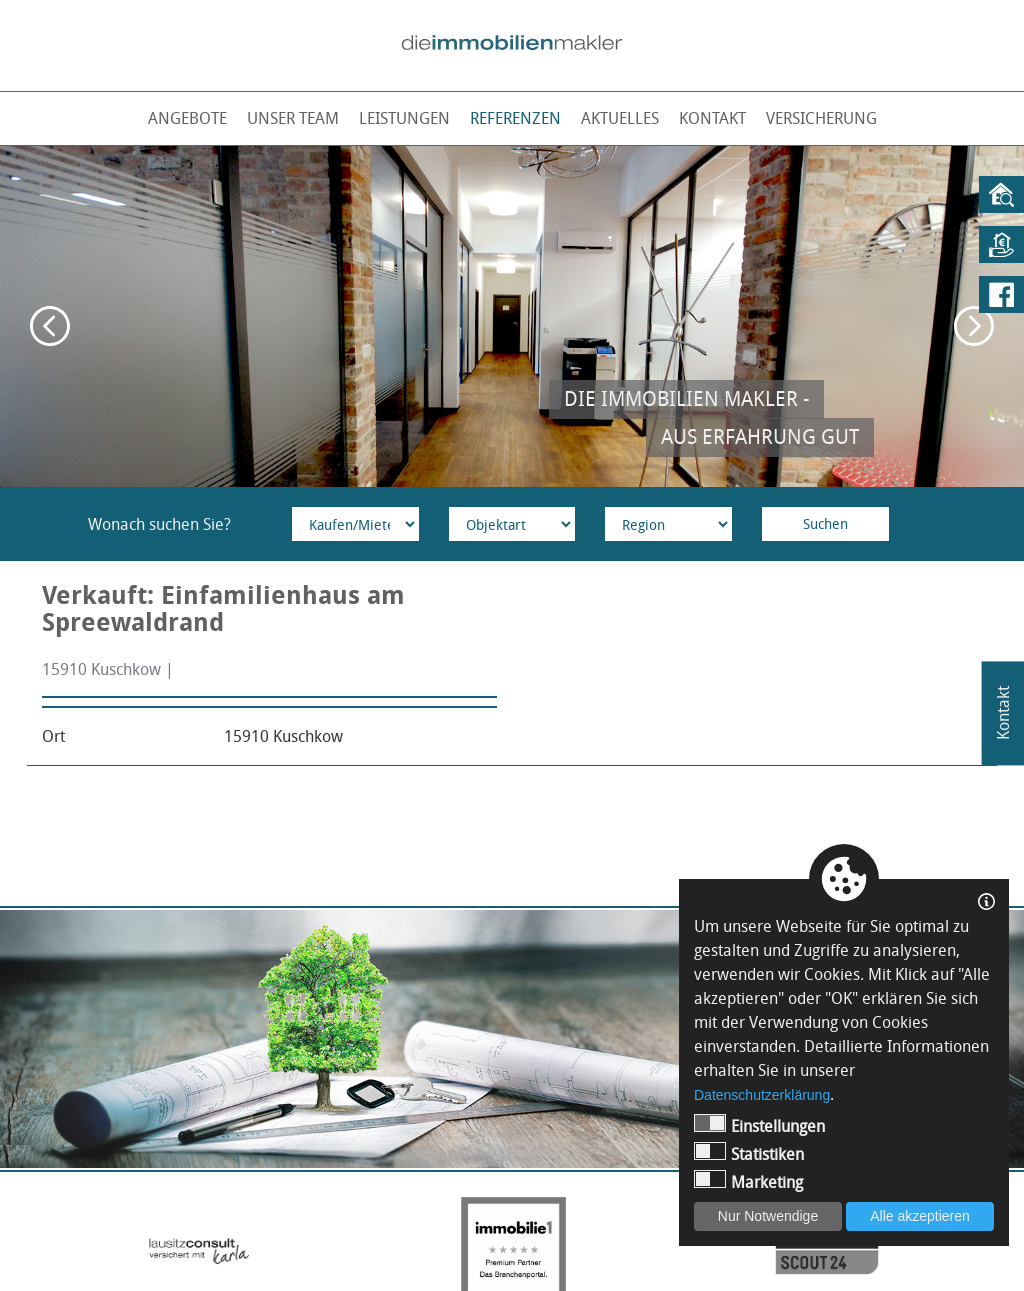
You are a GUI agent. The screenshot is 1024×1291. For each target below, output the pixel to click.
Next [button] (974, 326)
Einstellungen (759, 1125)
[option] (512, 316)
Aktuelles (620, 118)
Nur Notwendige (768, 1216)
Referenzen (515, 118)
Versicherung (821, 118)
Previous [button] (50, 326)
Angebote (187, 118)
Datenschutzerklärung (762, 1095)
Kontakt (712, 118)
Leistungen (404, 118)
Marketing (748, 1181)
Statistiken (749, 1153)
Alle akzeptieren (920, 1216)
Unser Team (293, 118)
